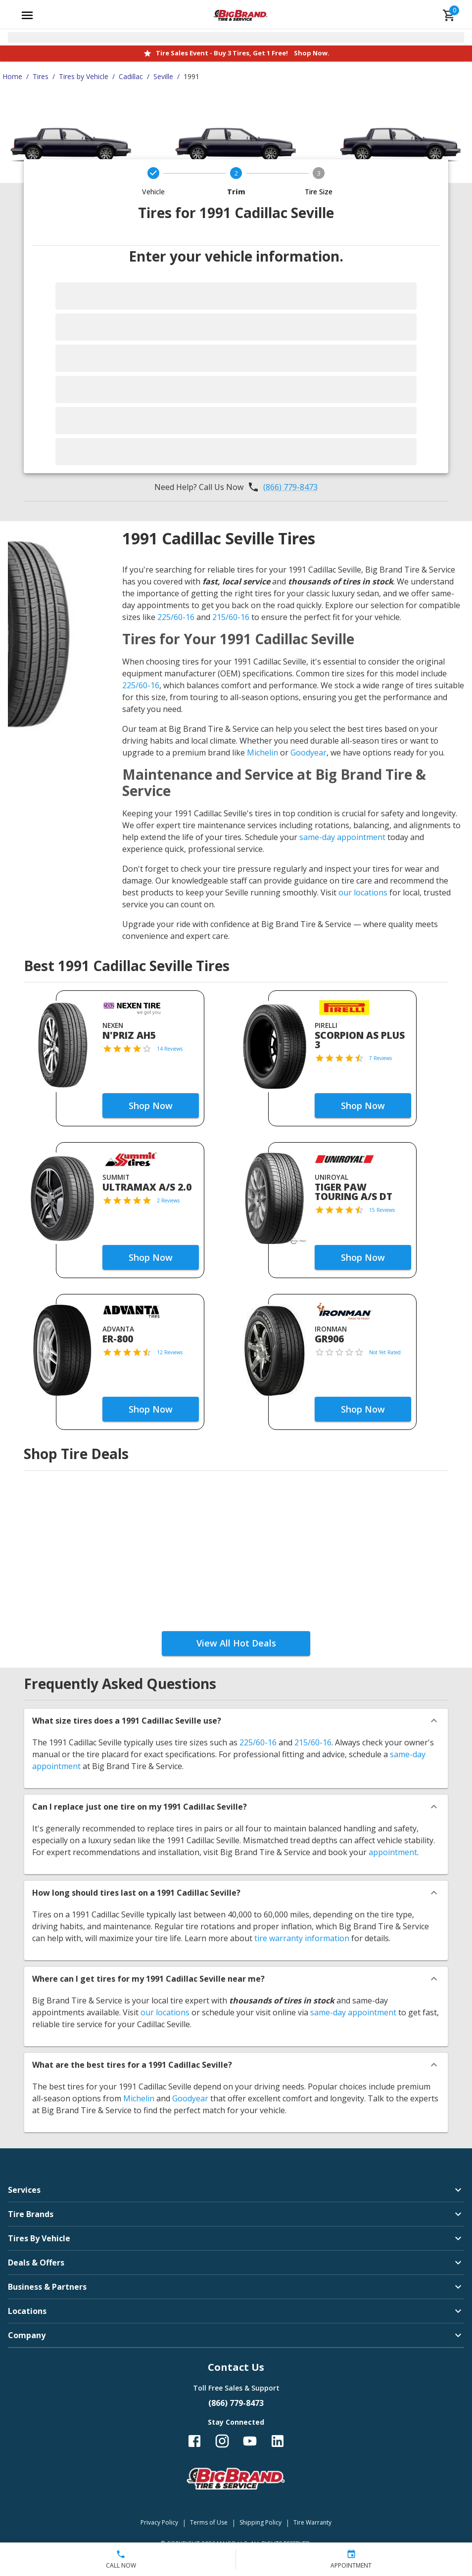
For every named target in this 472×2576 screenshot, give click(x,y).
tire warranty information (301, 1938)
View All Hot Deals (236, 1643)
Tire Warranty (312, 2522)
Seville (163, 76)
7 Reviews (380, 1058)
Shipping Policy (260, 2522)
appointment (393, 1852)
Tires (40, 76)
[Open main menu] (27, 15)
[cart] (449, 15)
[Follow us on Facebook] (194, 2441)
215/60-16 (230, 617)
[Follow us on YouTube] (250, 2441)
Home (12, 76)
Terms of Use (209, 2522)
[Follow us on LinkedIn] (277, 2441)
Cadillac (131, 76)
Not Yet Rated (385, 1352)
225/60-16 (175, 617)
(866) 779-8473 (290, 487)
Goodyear (308, 752)
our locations (362, 892)
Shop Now (151, 1105)
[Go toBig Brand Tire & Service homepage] (241, 15)
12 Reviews (170, 1352)
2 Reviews (168, 1200)
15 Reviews (382, 1209)
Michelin (262, 752)
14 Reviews (170, 1048)
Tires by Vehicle (83, 76)
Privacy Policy (159, 2522)
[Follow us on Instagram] (222, 2441)
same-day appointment (342, 837)
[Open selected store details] (236, 37)
